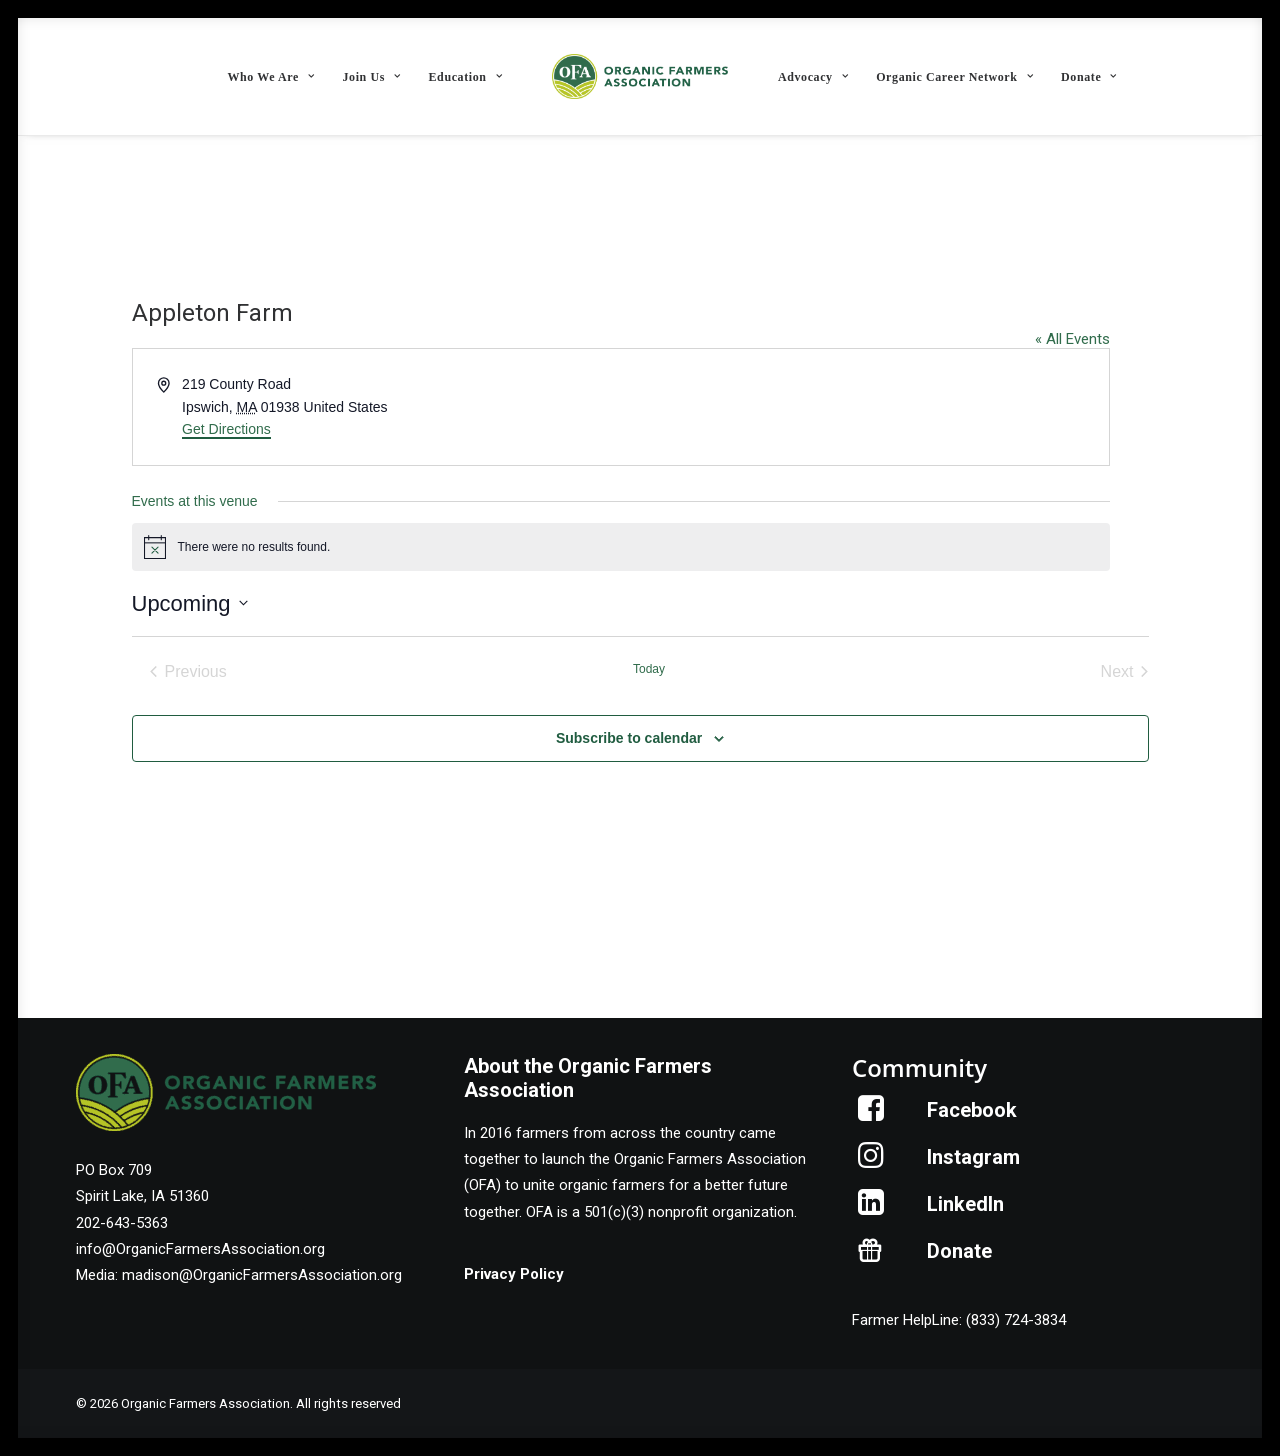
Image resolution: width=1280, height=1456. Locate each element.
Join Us (371, 77)
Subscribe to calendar (629, 738)
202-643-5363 (122, 1223)
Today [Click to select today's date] (649, 669)
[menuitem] (270, 76)
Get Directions (226, 429)
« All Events (1072, 339)
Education (466, 77)
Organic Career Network (954, 77)
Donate (1089, 77)
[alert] (621, 547)
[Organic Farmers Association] (640, 76)
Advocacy (813, 77)
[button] (871, 1116)
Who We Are (270, 77)
